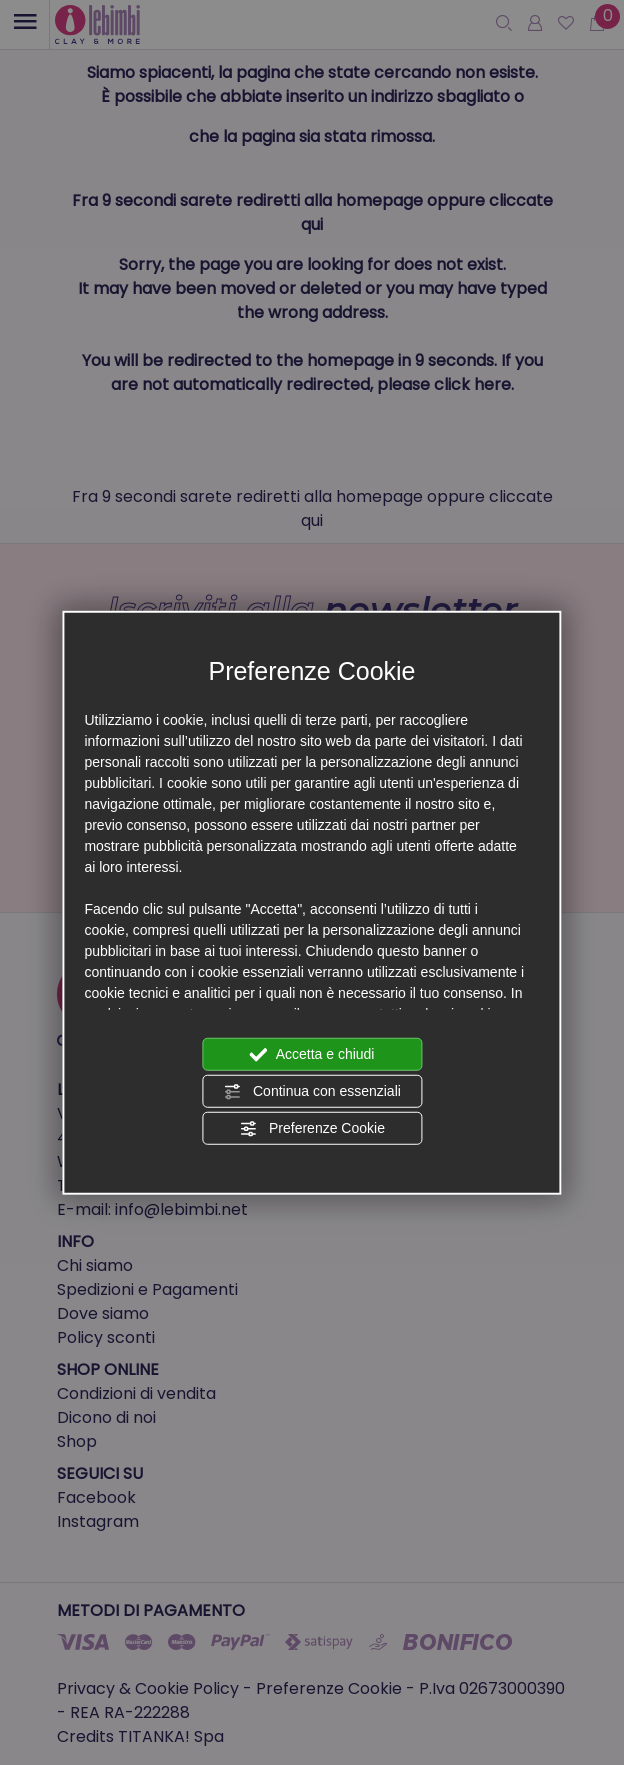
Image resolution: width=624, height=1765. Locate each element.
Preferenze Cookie (312, 1129)
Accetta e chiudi (312, 1055)
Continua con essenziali (312, 1092)
